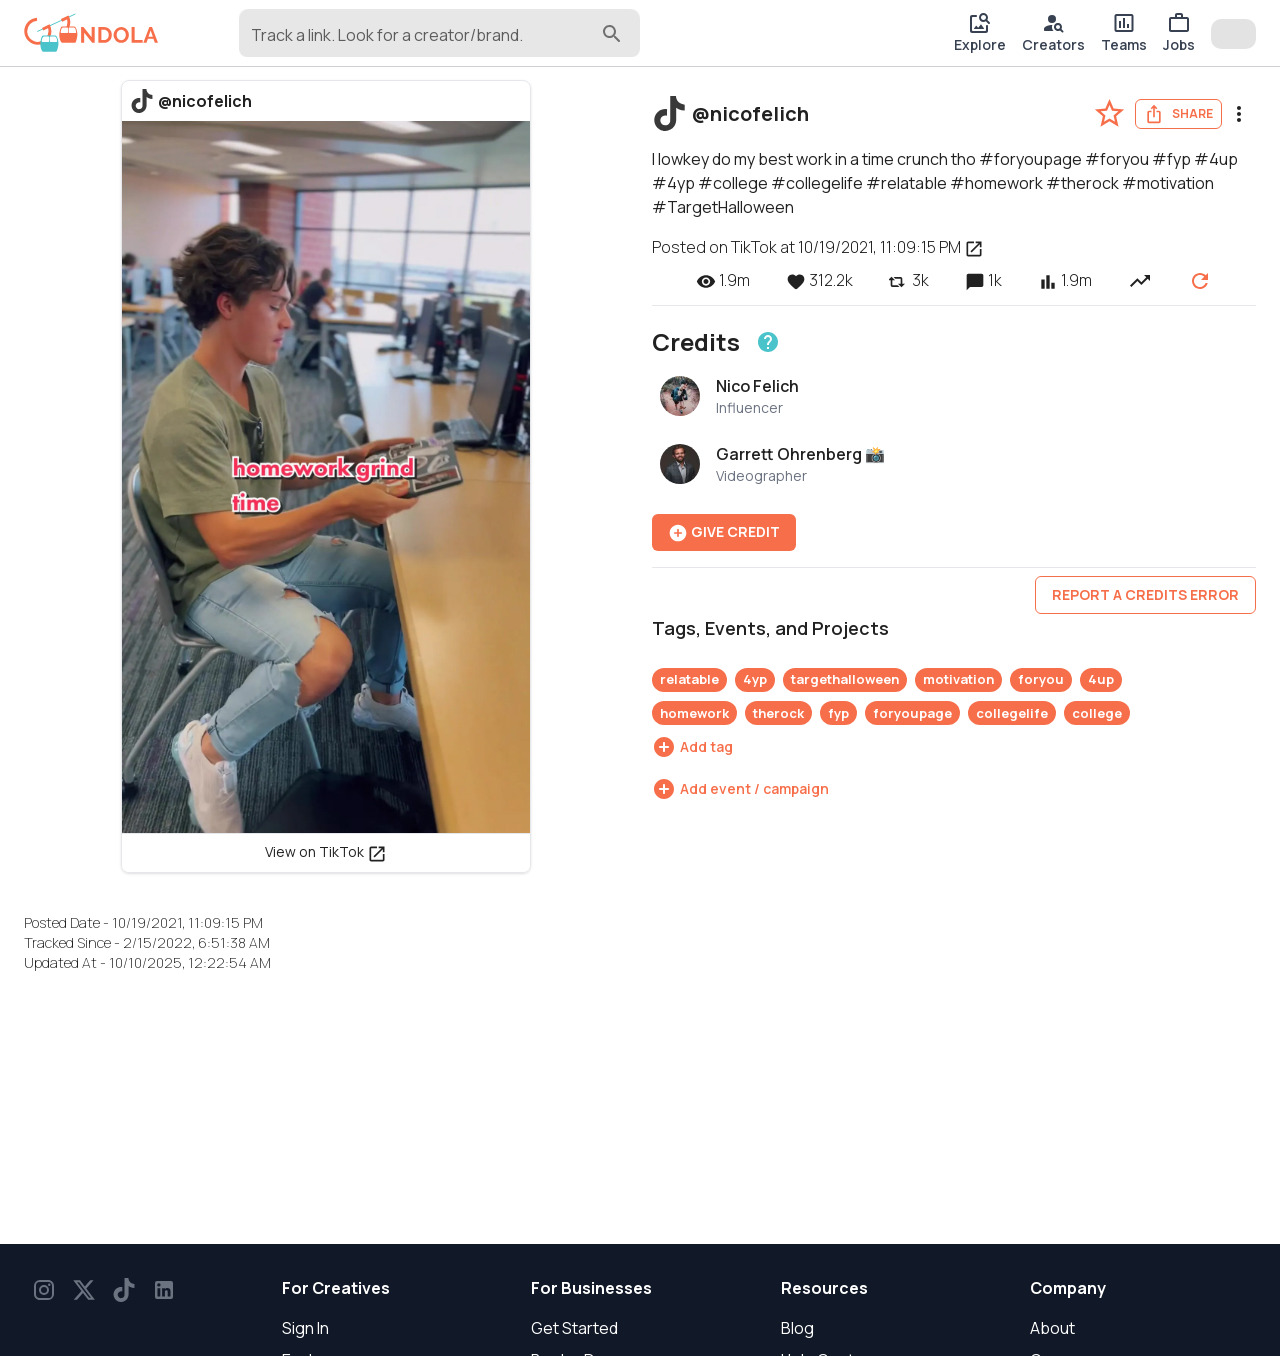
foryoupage (912, 713)
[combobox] (424, 42)
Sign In (305, 1328)
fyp (838, 713)
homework (694, 713)
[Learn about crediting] (768, 342)
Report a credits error (1145, 594)
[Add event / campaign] (740, 789)
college (1097, 713)
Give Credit (724, 532)
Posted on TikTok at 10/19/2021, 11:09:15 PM (818, 247)
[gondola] (91, 33)
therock (778, 713)
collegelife (1012, 713)
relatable (689, 679)
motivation (958, 679)
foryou (1041, 679)
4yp (755, 679)
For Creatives (336, 1288)
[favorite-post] (1109, 113)
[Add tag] (692, 747)
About (1052, 1328)
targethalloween (845, 679)
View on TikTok (326, 851)
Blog (797, 1328)
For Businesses (591, 1288)
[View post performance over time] (1140, 280)
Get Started (574, 1328)
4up (1101, 679)
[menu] (1239, 114)
